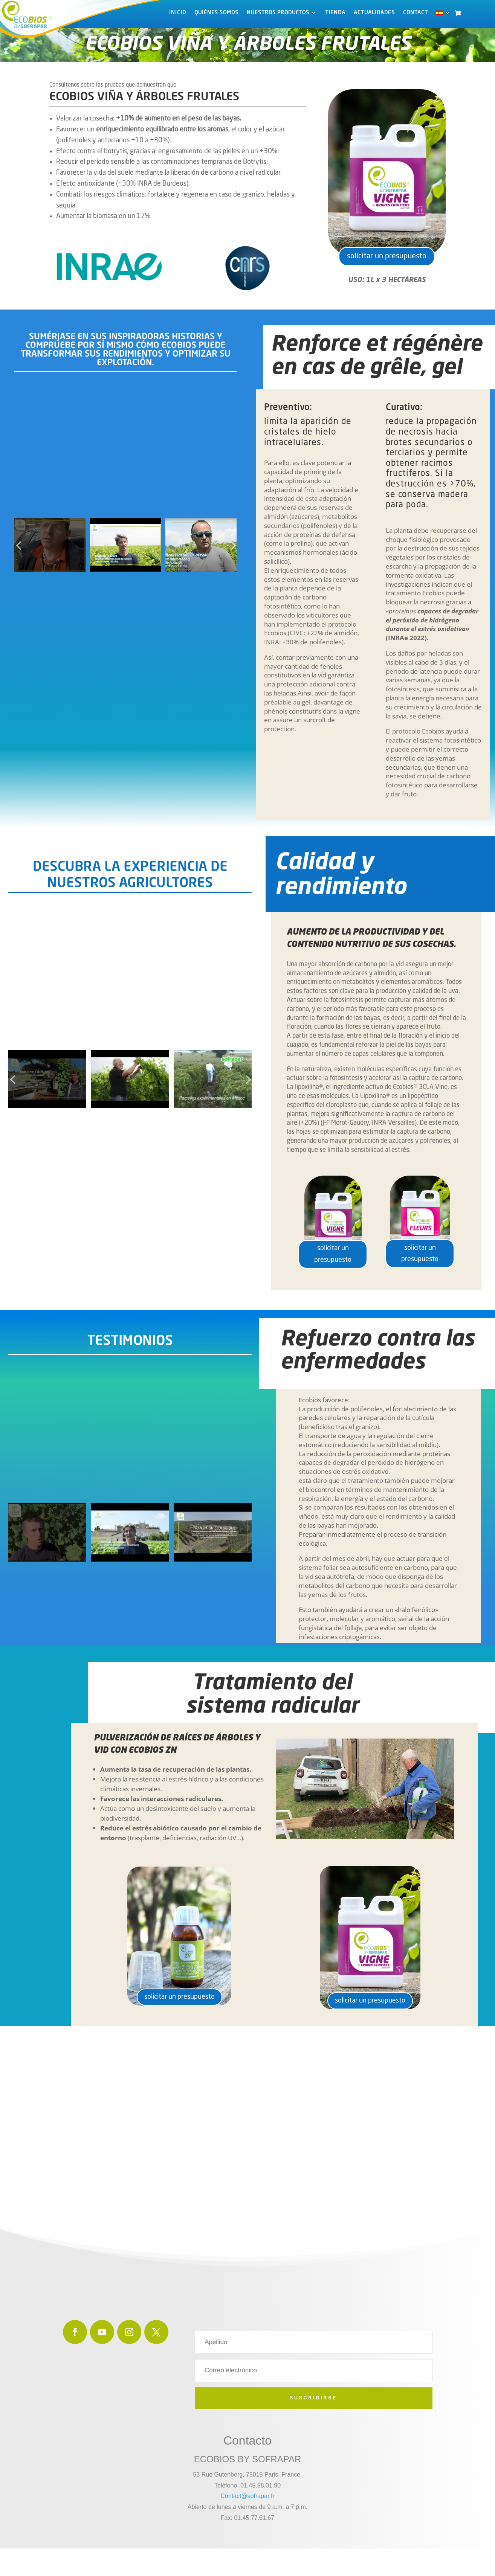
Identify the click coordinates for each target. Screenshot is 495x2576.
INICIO (177, 12)
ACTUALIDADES (374, 12)
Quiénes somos (216, 12)
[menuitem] (443, 14)
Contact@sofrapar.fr (247, 2503)
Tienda (335, 12)
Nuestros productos (278, 12)
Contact (415, 12)
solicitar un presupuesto (386, 261)
